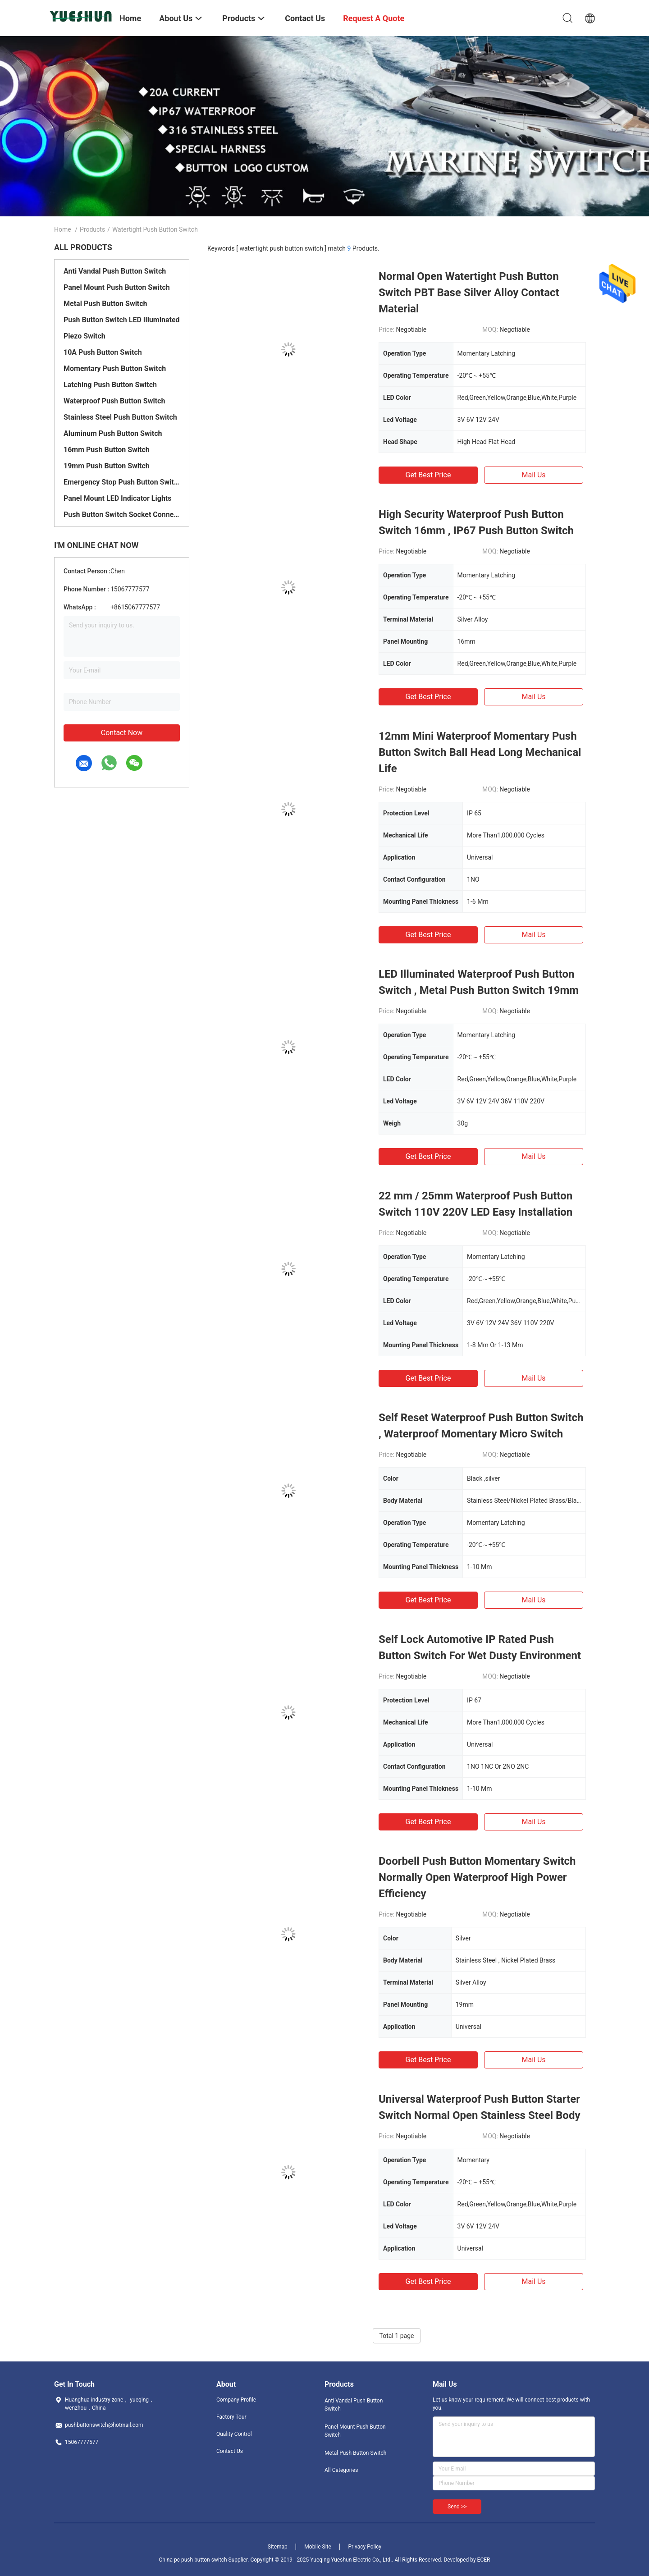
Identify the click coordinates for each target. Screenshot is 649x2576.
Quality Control (234, 2434)
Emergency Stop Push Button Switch (122, 482)
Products (92, 229)
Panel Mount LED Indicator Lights (118, 498)
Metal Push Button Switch (105, 303)
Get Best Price (428, 475)
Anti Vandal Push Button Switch (115, 271)
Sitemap (278, 2547)
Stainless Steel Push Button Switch (120, 417)
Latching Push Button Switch (110, 384)
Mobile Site (317, 2547)
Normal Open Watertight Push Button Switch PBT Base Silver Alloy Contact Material (469, 292)
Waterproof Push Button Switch (114, 401)
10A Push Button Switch (103, 352)
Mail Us (533, 475)
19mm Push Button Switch (107, 466)
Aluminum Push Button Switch (113, 433)
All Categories (341, 2470)
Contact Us (229, 2451)
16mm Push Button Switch (107, 449)
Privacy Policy (364, 2547)
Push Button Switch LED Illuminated (122, 320)
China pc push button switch (193, 2560)
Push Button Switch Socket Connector (122, 514)
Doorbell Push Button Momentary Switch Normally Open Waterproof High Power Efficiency (477, 1877)
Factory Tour (231, 2417)
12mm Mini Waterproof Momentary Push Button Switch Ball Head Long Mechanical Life (480, 752)
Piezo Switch (84, 336)
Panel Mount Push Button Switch (117, 287)
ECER (483, 2560)
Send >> (457, 2506)
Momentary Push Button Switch (115, 368)
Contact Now (121, 732)
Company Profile (236, 2400)
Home (62, 229)
